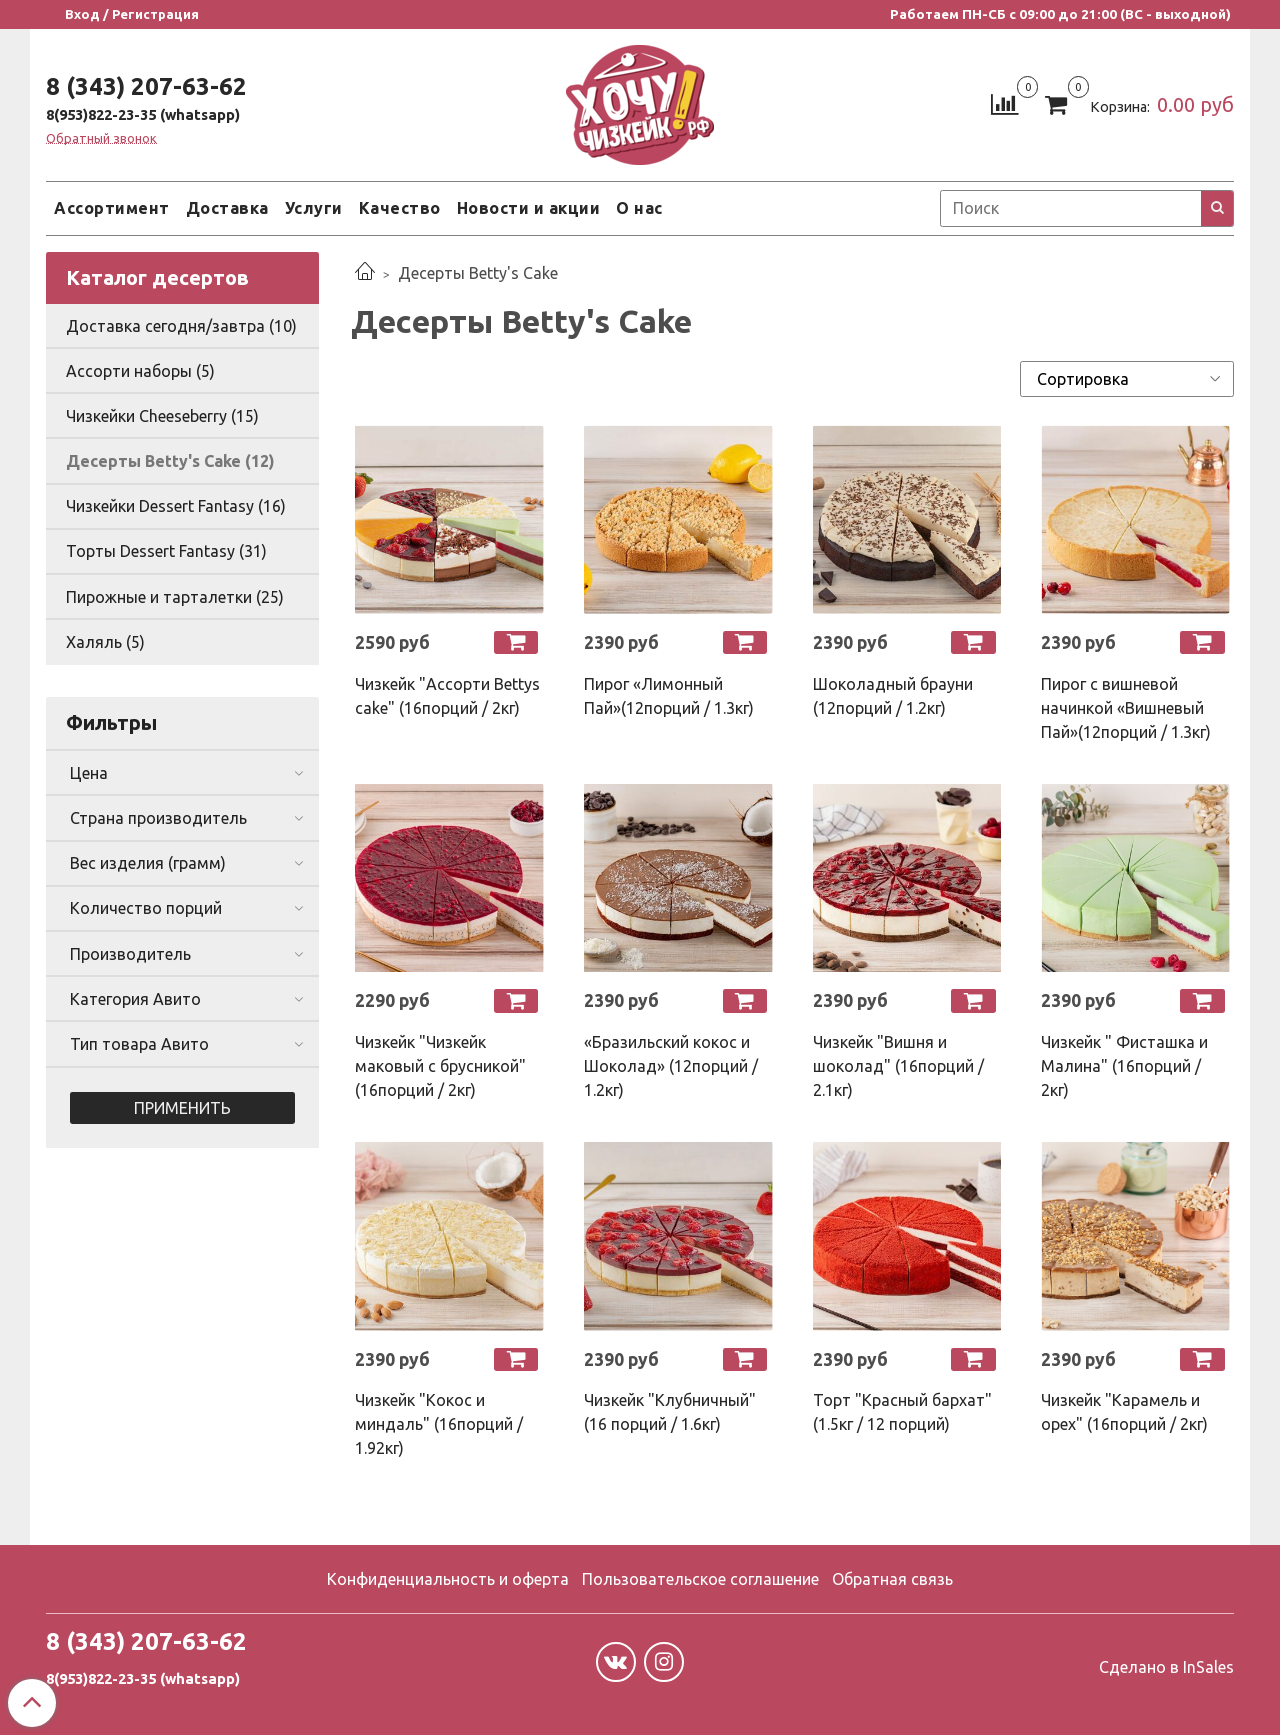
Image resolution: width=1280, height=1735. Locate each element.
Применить (182, 1108)
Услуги (314, 208)
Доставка (227, 208)
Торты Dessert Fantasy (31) (166, 551)
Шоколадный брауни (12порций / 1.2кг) (893, 696)
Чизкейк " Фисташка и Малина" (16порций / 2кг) (1124, 1066)
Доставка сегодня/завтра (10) (181, 326)
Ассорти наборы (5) (140, 371)
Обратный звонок (101, 138)
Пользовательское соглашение (700, 1579)
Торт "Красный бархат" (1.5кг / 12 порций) (902, 1412)
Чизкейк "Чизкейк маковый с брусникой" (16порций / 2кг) (440, 1066)
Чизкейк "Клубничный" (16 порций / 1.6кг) (670, 1412)
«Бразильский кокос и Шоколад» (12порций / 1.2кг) (671, 1066)
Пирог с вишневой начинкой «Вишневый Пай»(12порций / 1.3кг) (1126, 708)
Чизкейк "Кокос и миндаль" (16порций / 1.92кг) (439, 1424)
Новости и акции (529, 208)
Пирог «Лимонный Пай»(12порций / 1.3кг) (669, 696)
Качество (400, 208)
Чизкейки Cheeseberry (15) (162, 416)
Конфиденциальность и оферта (448, 1579)
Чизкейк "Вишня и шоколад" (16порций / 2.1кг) (898, 1066)
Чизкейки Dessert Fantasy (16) (176, 506)
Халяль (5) (105, 642)
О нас (639, 208)
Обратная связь (892, 1579)
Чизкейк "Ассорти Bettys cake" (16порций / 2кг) (447, 696)
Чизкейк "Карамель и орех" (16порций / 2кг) (1124, 1412)
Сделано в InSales (1166, 1667)
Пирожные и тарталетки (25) (175, 597)
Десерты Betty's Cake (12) (170, 461)
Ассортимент (112, 208)
